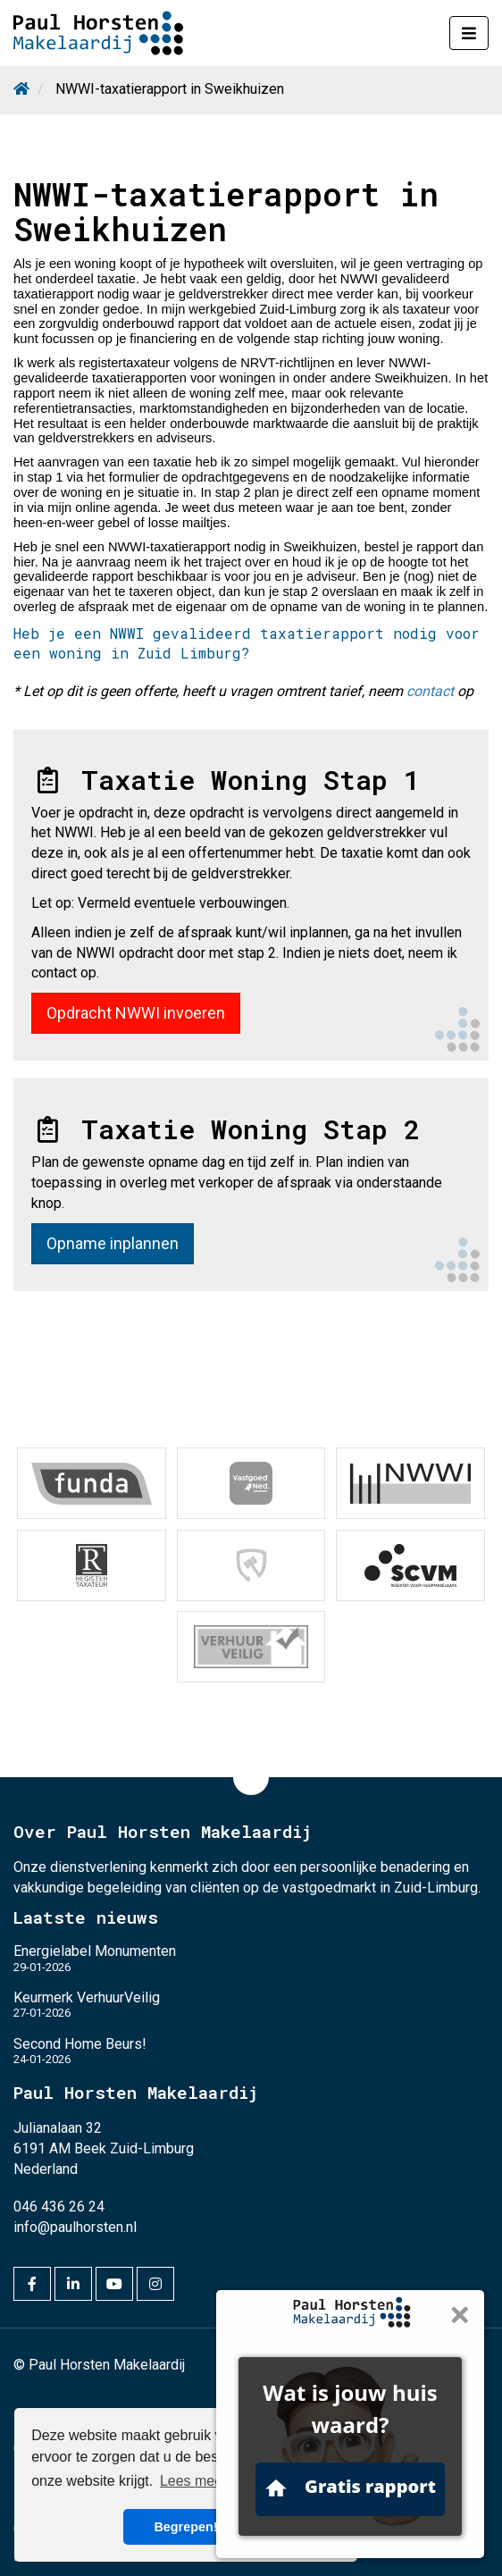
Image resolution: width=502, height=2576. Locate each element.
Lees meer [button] (194, 2480)
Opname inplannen (112, 1243)
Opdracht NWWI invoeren (135, 1012)
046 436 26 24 (59, 2205)
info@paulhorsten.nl (75, 2226)
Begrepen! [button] (185, 2527)
